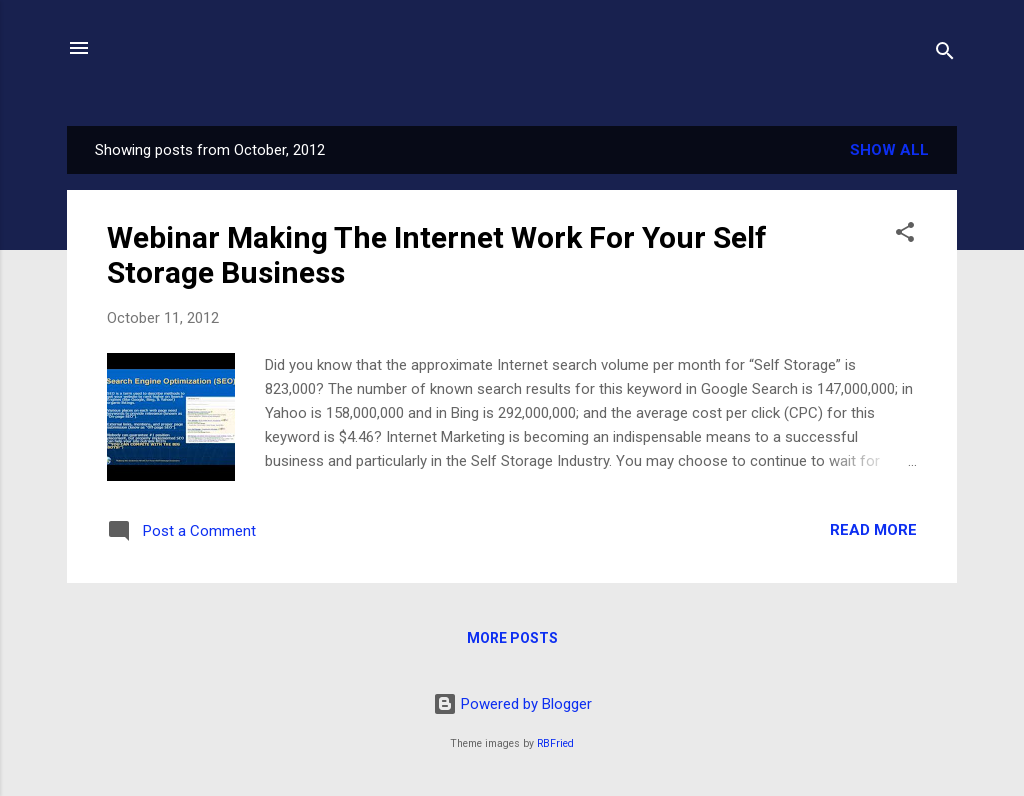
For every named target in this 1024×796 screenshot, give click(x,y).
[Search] (945, 54)
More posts (512, 638)
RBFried (555, 743)
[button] (905, 235)
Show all (889, 150)
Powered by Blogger (512, 704)
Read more (873, 530)
